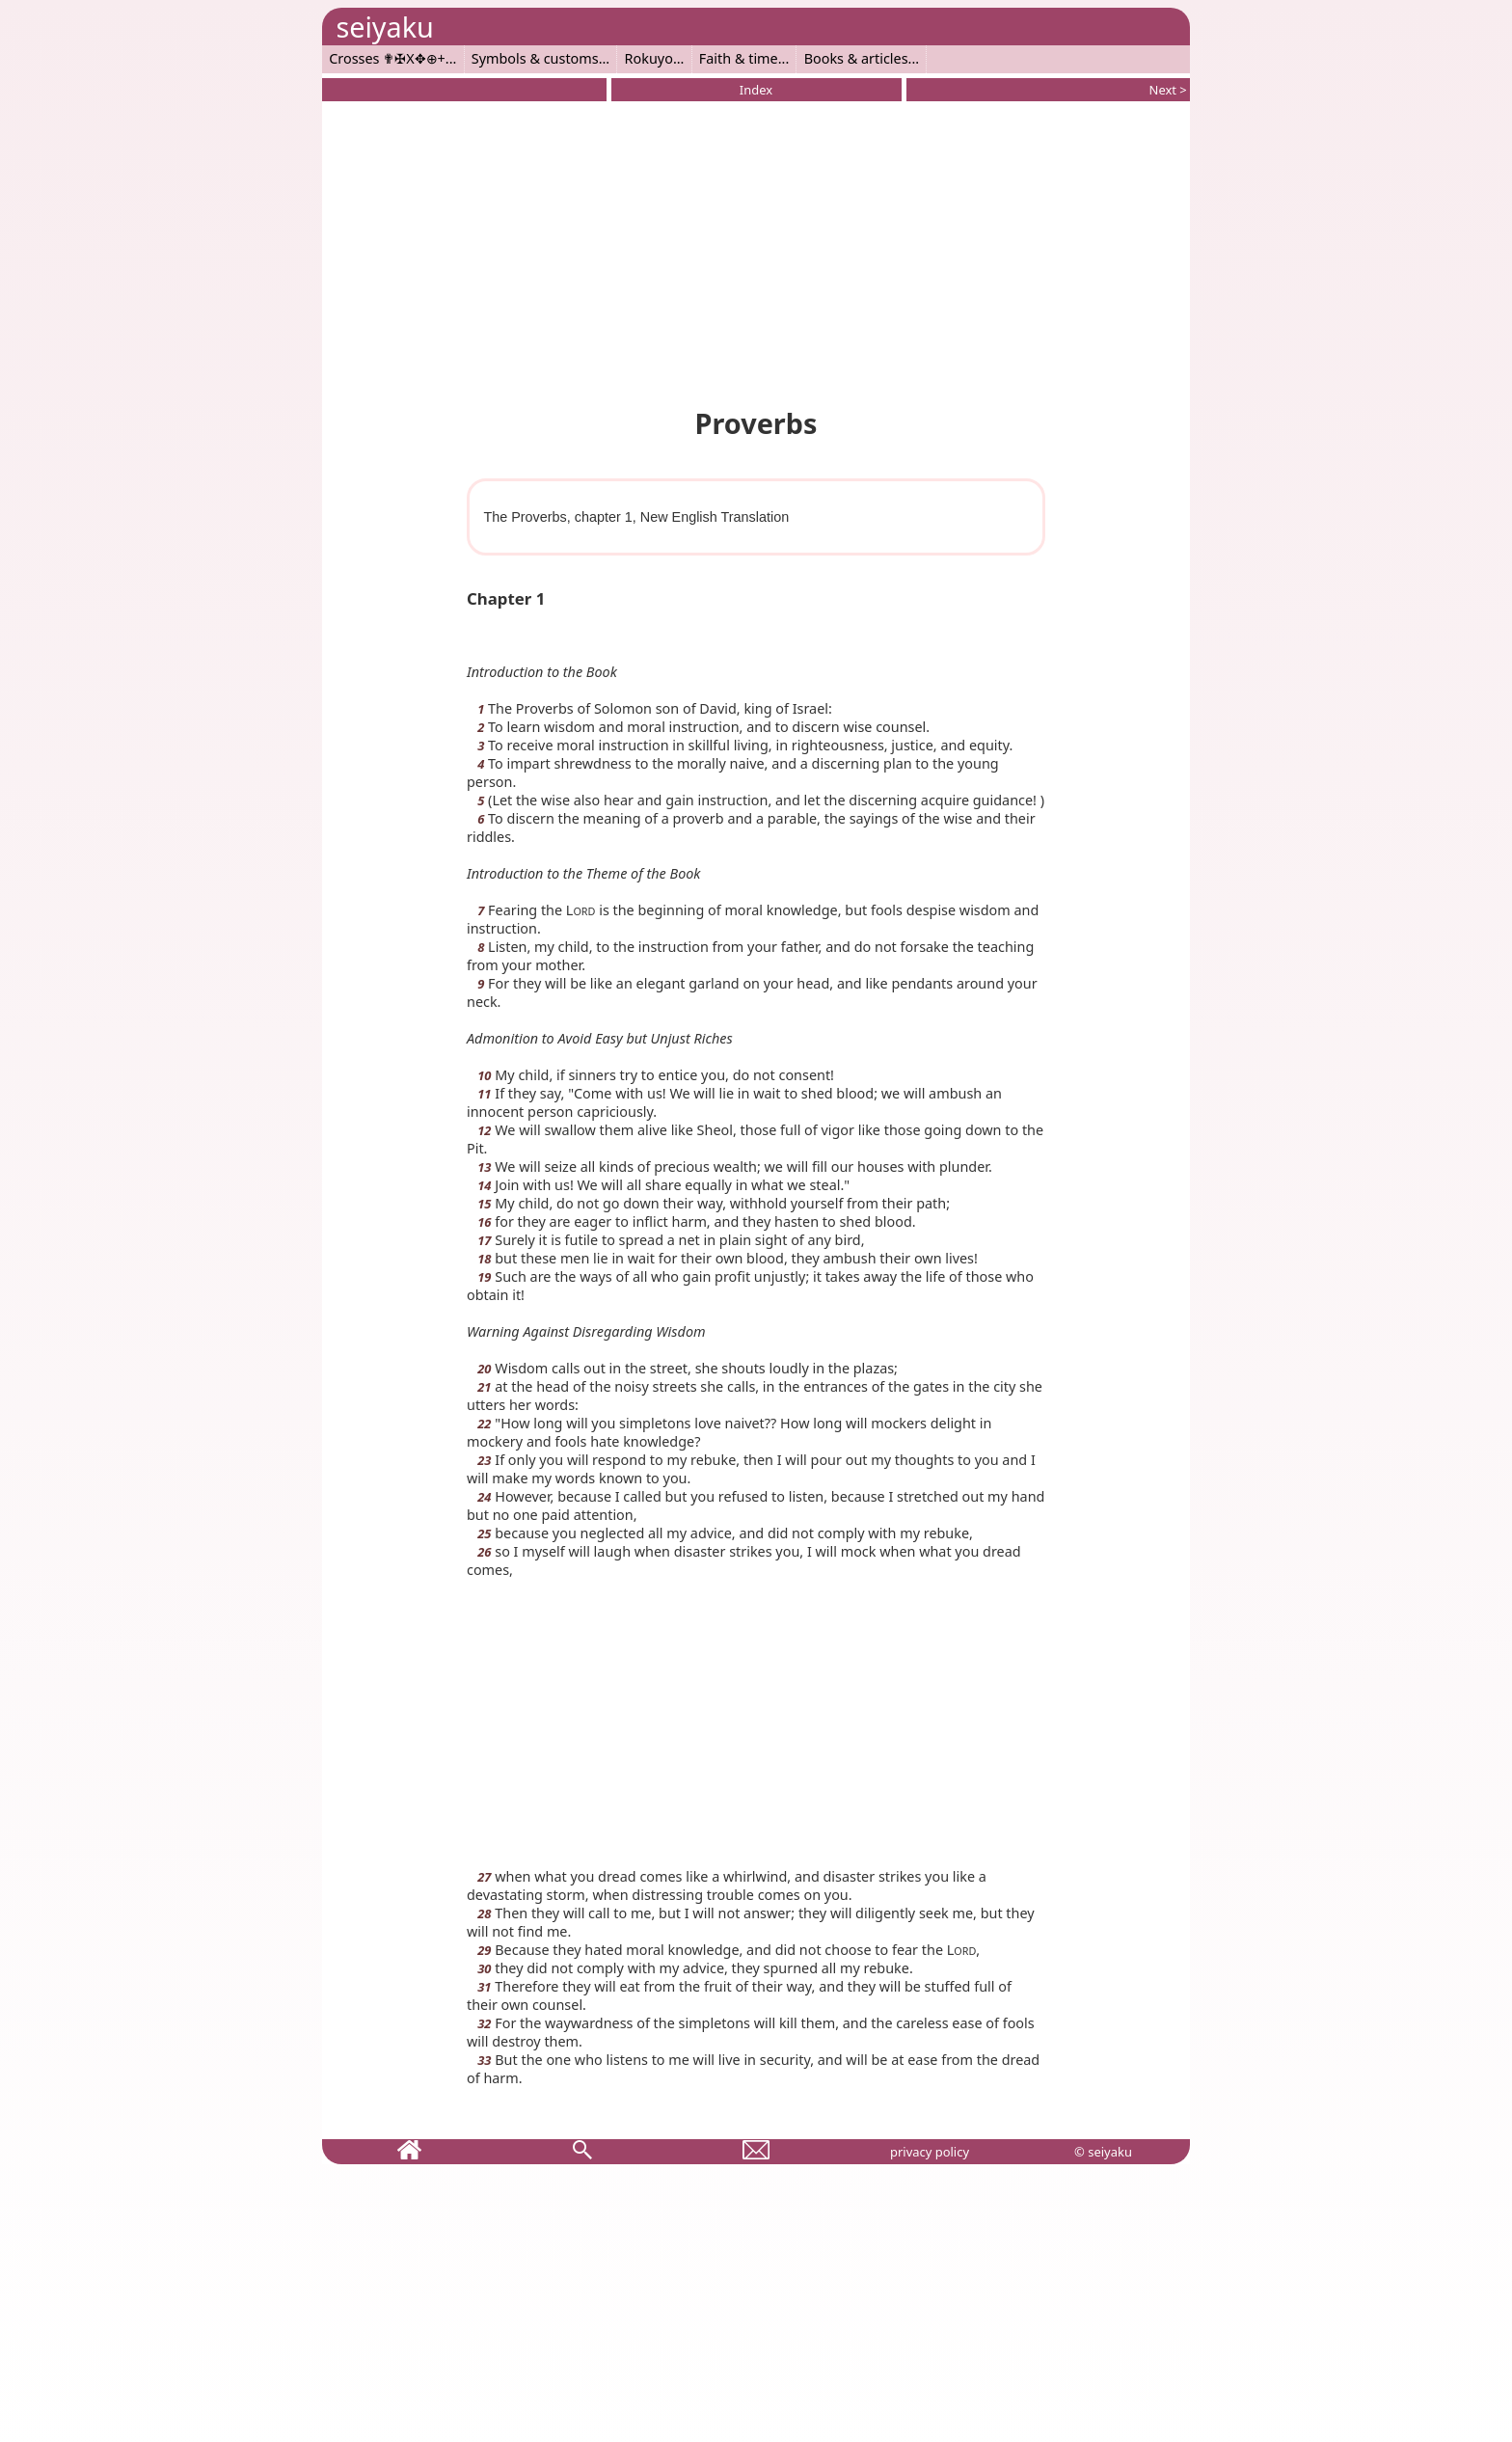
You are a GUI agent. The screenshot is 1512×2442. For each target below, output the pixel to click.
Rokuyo (649, 58)
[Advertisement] (756, 251)
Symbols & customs (535, 58)
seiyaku (384, 26)
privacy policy (929, 2151)
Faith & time (738, 58)
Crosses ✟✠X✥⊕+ (387, 58)
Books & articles (856, 58)
